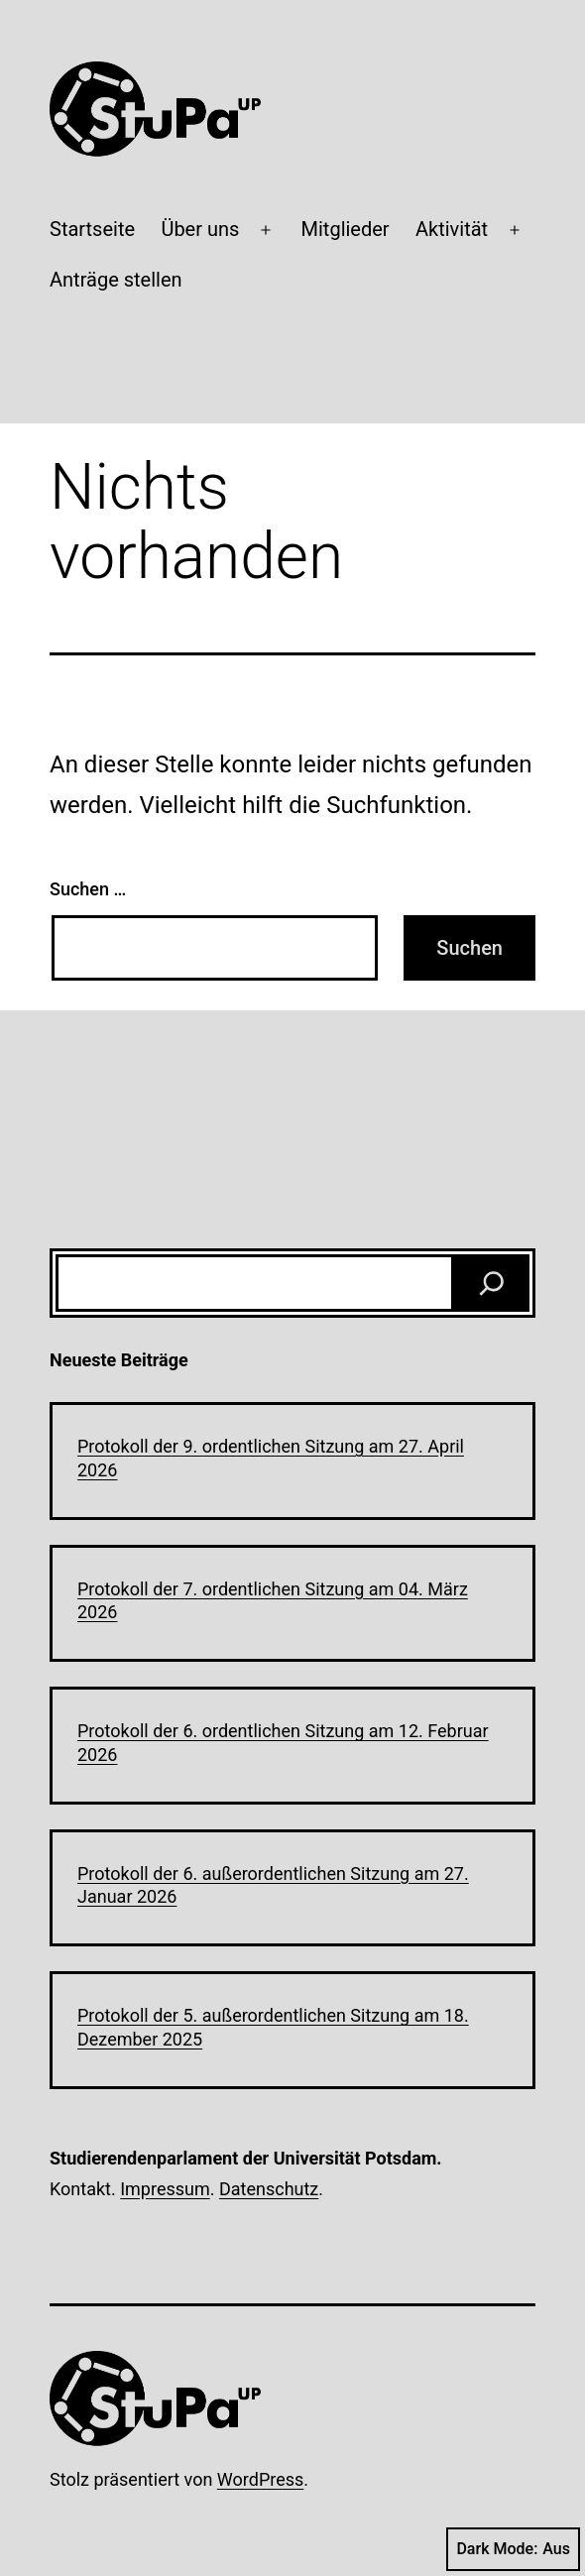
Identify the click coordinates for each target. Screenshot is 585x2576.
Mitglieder (345, 229)
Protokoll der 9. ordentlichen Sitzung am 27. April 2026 (270, 1457)
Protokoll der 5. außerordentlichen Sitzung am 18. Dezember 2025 (273, 2027)
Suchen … (88, 888)
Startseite (92, 229)
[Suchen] (491, 1283)
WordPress (260, 2479)
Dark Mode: (513, 2549)
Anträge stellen (116, 280)
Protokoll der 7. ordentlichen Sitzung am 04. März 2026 (272, 1600)
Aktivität (451, 229)
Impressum (165, 2188)
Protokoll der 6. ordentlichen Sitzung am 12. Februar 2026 (283, 1742)
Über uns (200, 229)
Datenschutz (268, 2188)
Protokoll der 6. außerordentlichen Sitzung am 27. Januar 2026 (273, 1885)
